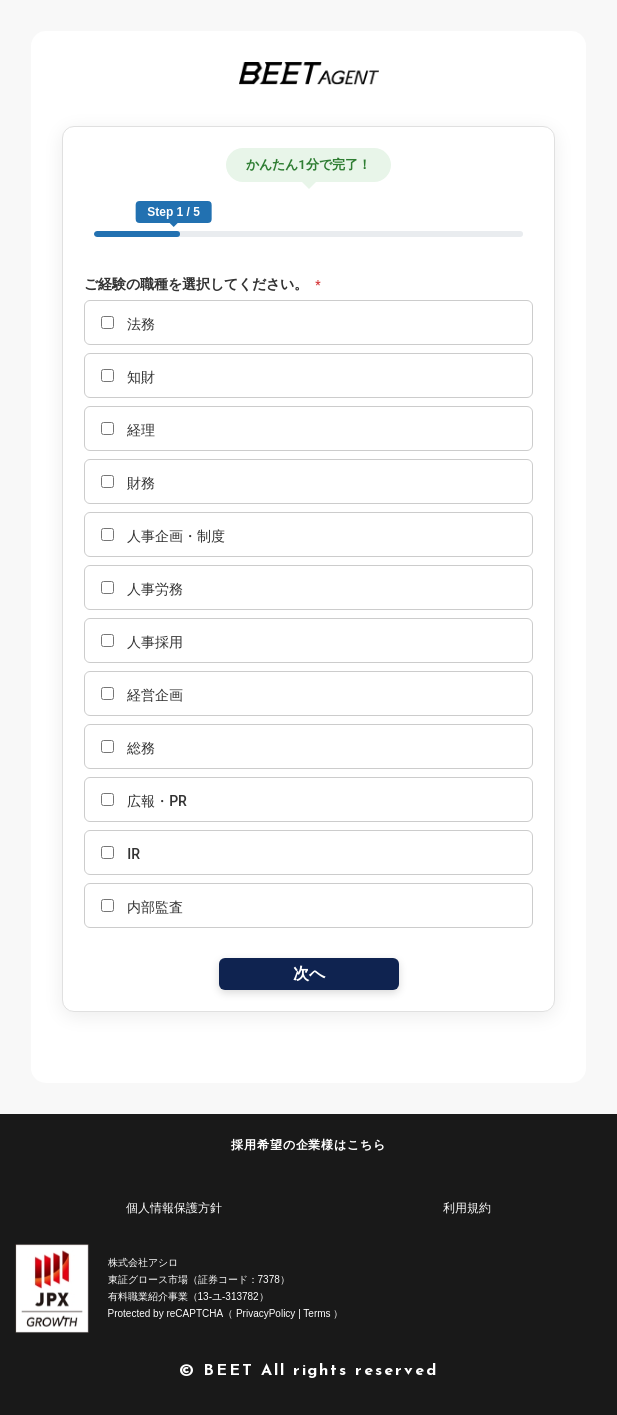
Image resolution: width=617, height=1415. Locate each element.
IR (120, 854)
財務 (128, 483)
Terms (316, 1313)
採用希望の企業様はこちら (309, 1145)
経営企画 (142, 695)
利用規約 (467, 1208)
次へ (309, 973)
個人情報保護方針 (174, 1208)
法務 (128, 324)
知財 (128, 377)
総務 (128, 748)
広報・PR (144, 801)
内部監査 (142, 907)
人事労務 (142, 589)
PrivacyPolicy (265, 1313)
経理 (128, 430)
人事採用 (142, 642)
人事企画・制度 (163, 536)
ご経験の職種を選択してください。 (202, 284)
